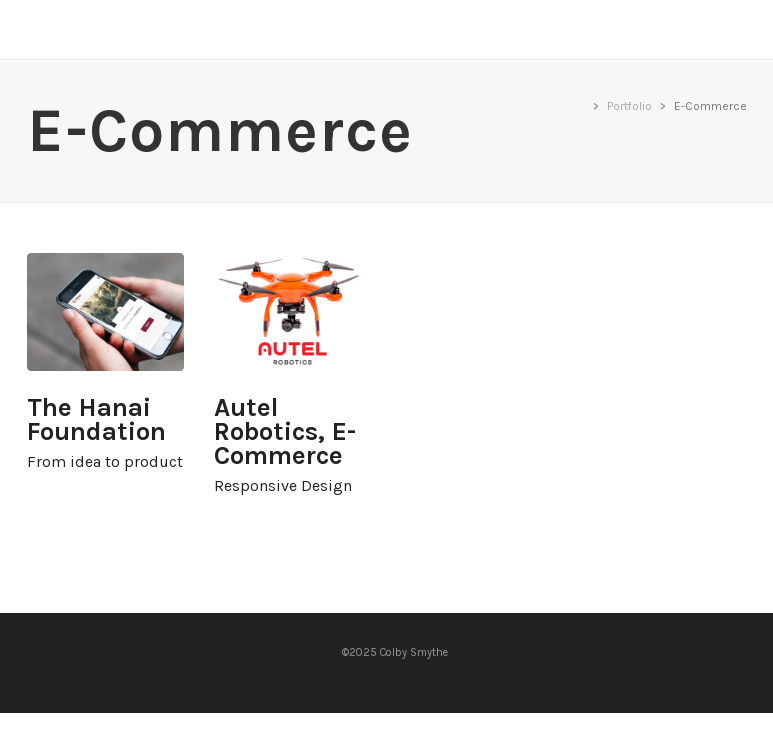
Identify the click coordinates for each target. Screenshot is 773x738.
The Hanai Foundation (106, 312)
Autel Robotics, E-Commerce (293, 312)
